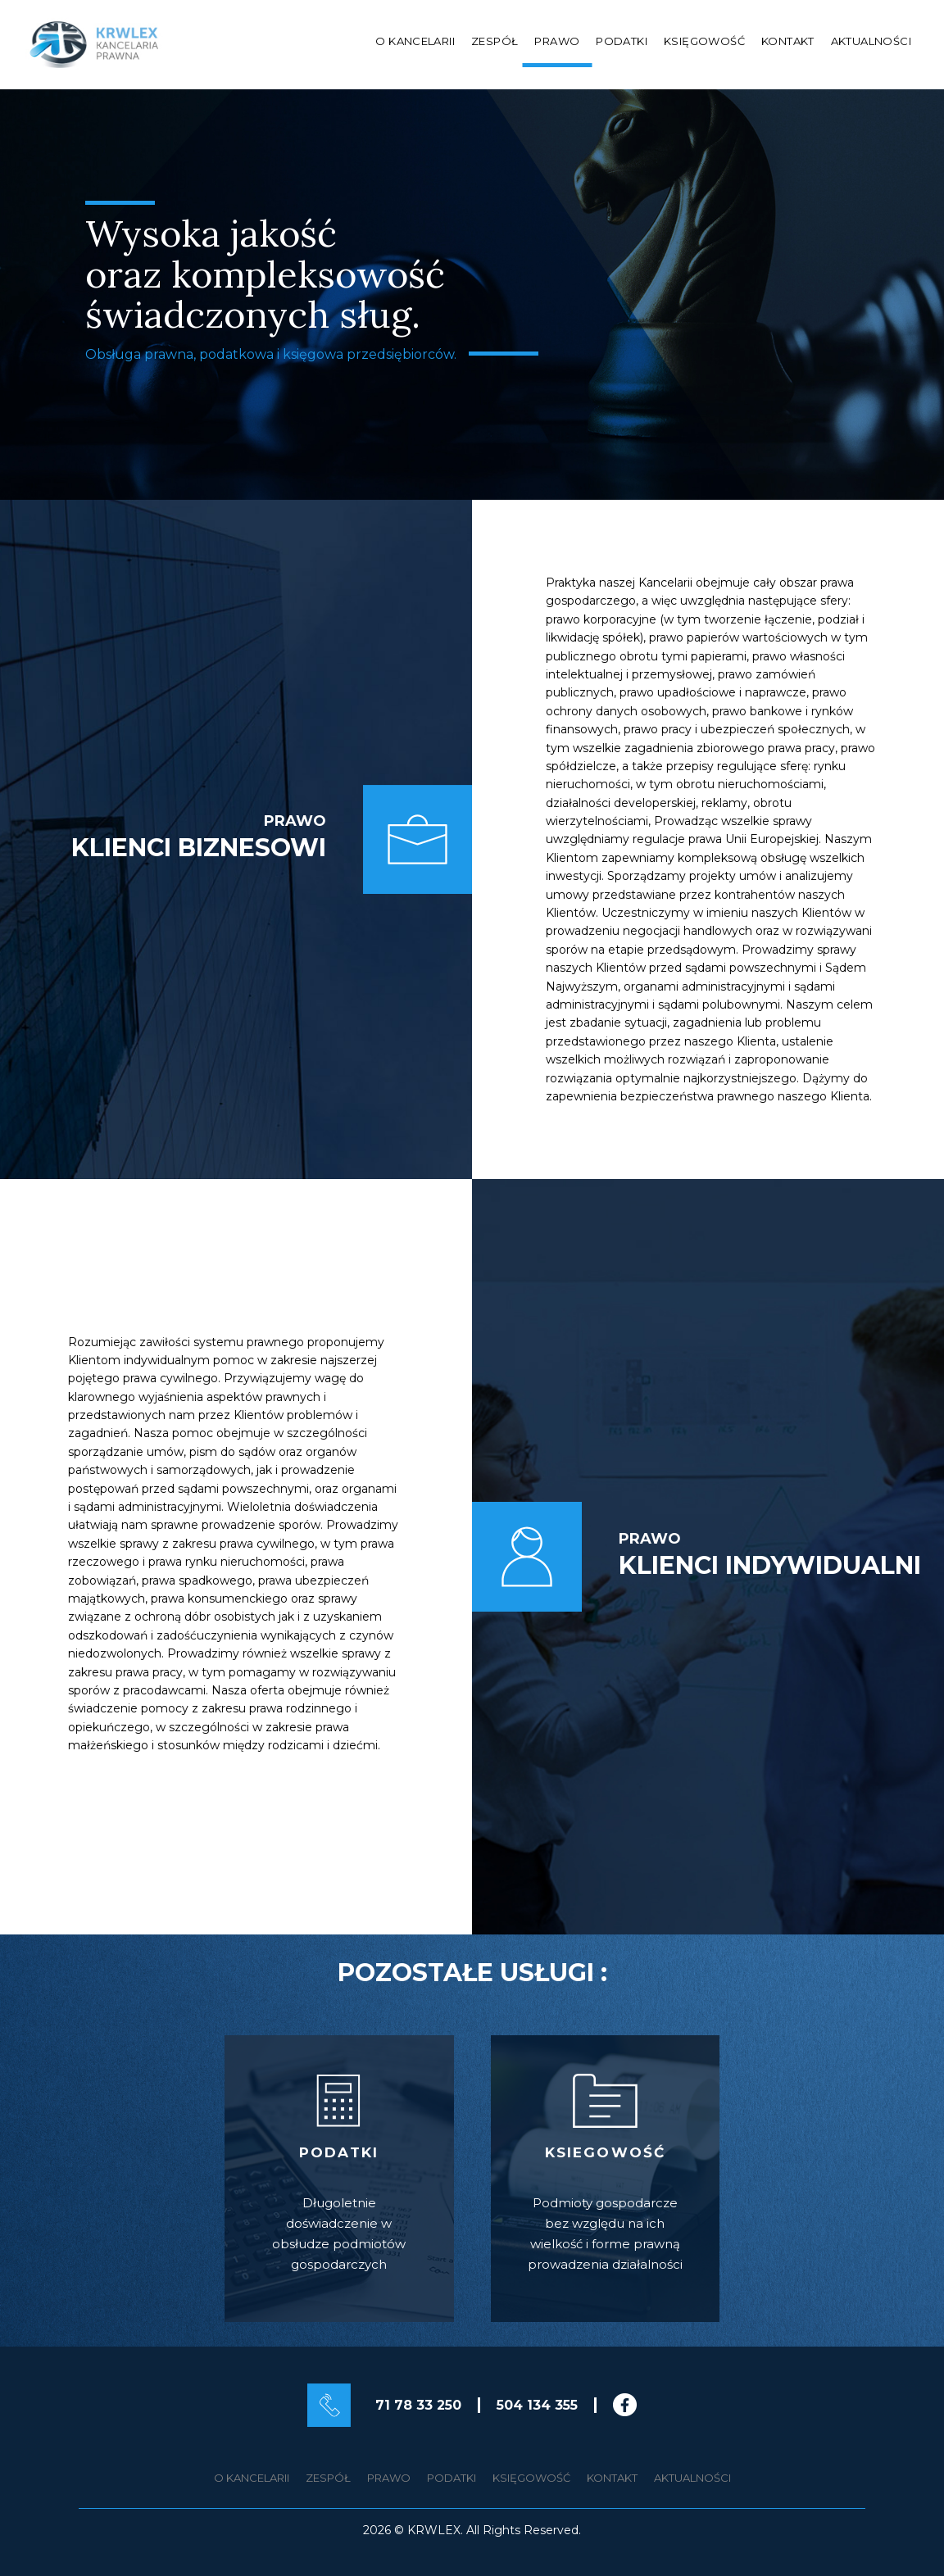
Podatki (621, 41)
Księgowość (704, 41)
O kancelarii (415, 41)
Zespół (494, 41)
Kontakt (788, 41)
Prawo (556, 41)
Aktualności (871, 41)
